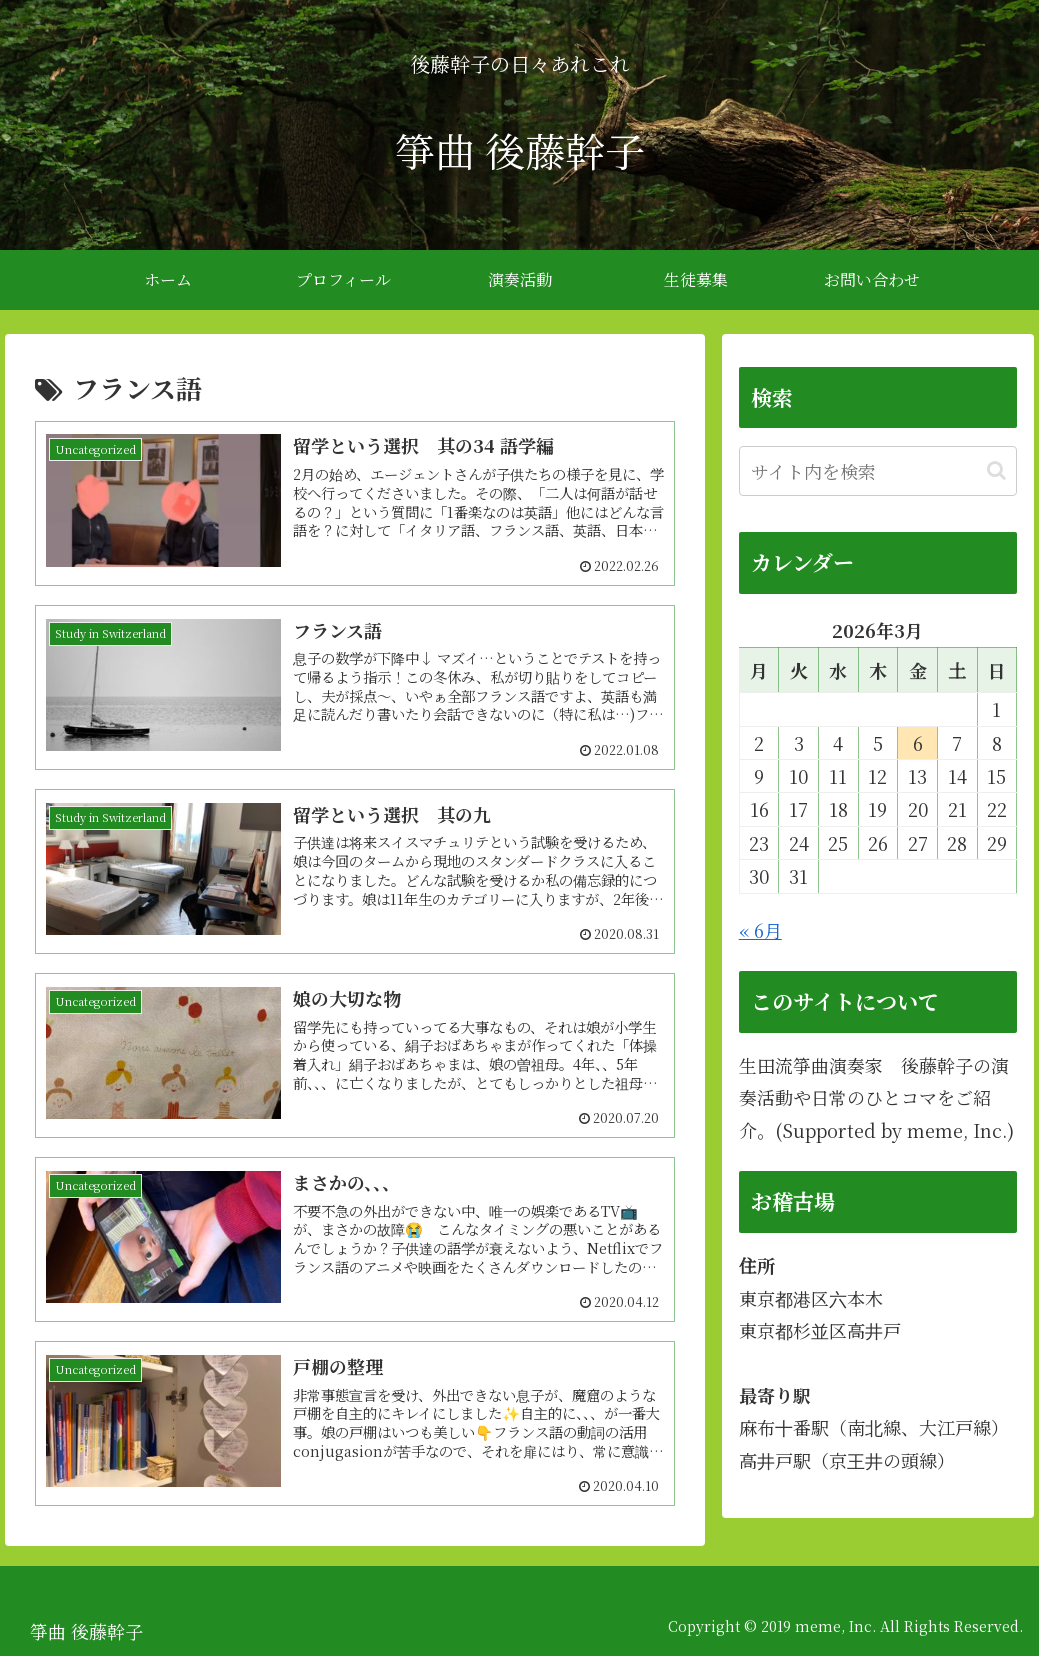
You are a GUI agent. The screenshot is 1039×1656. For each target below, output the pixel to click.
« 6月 (760, 930)
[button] (996, 470)
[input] (878, 471)
